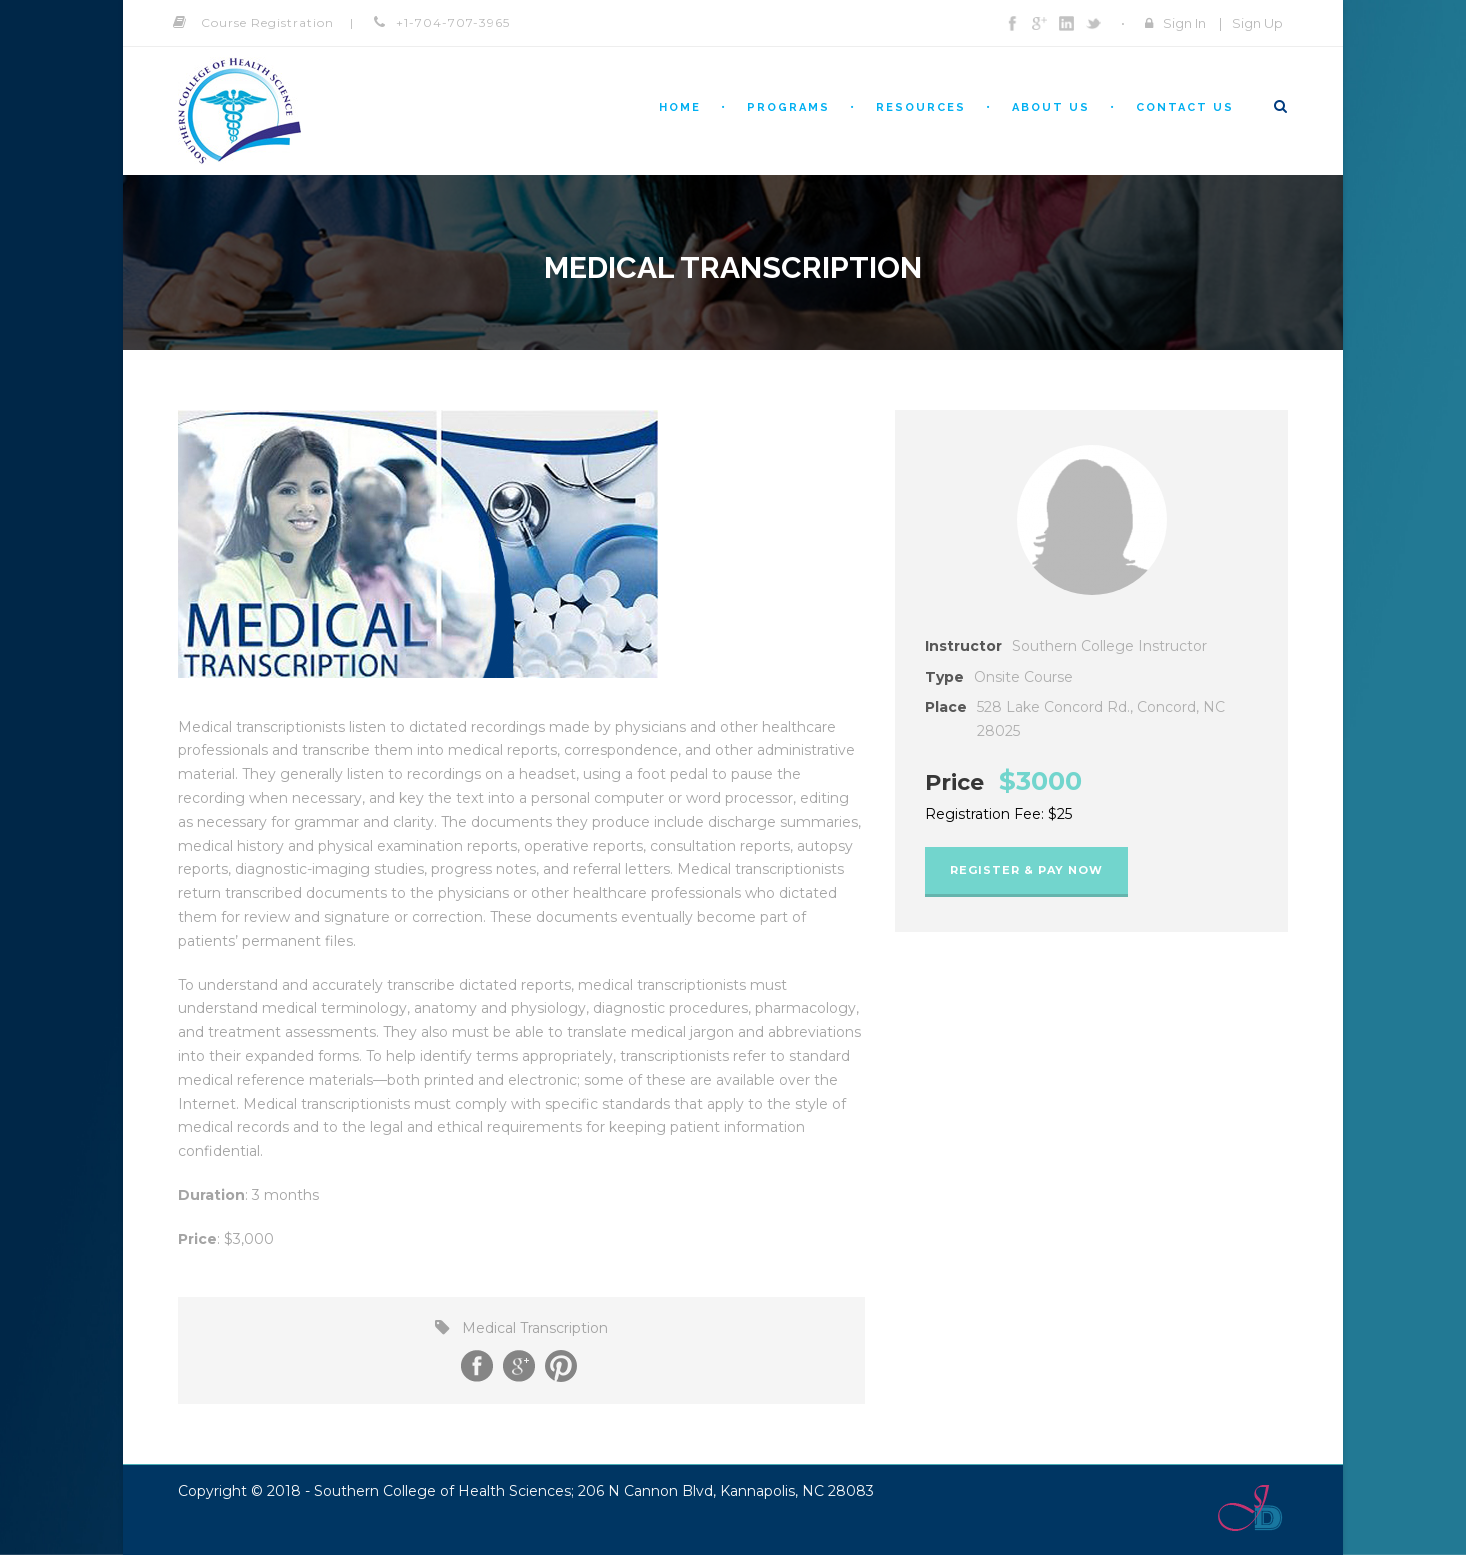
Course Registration (267, 22)
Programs (788, 107)
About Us (1051, 107)
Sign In (1184, 23)
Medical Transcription (535, 1328)
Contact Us (1185, 107)
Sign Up (1257, 23)
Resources (921, 107)
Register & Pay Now (1026, 870)
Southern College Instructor (1109, 646)
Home (680, 107)
